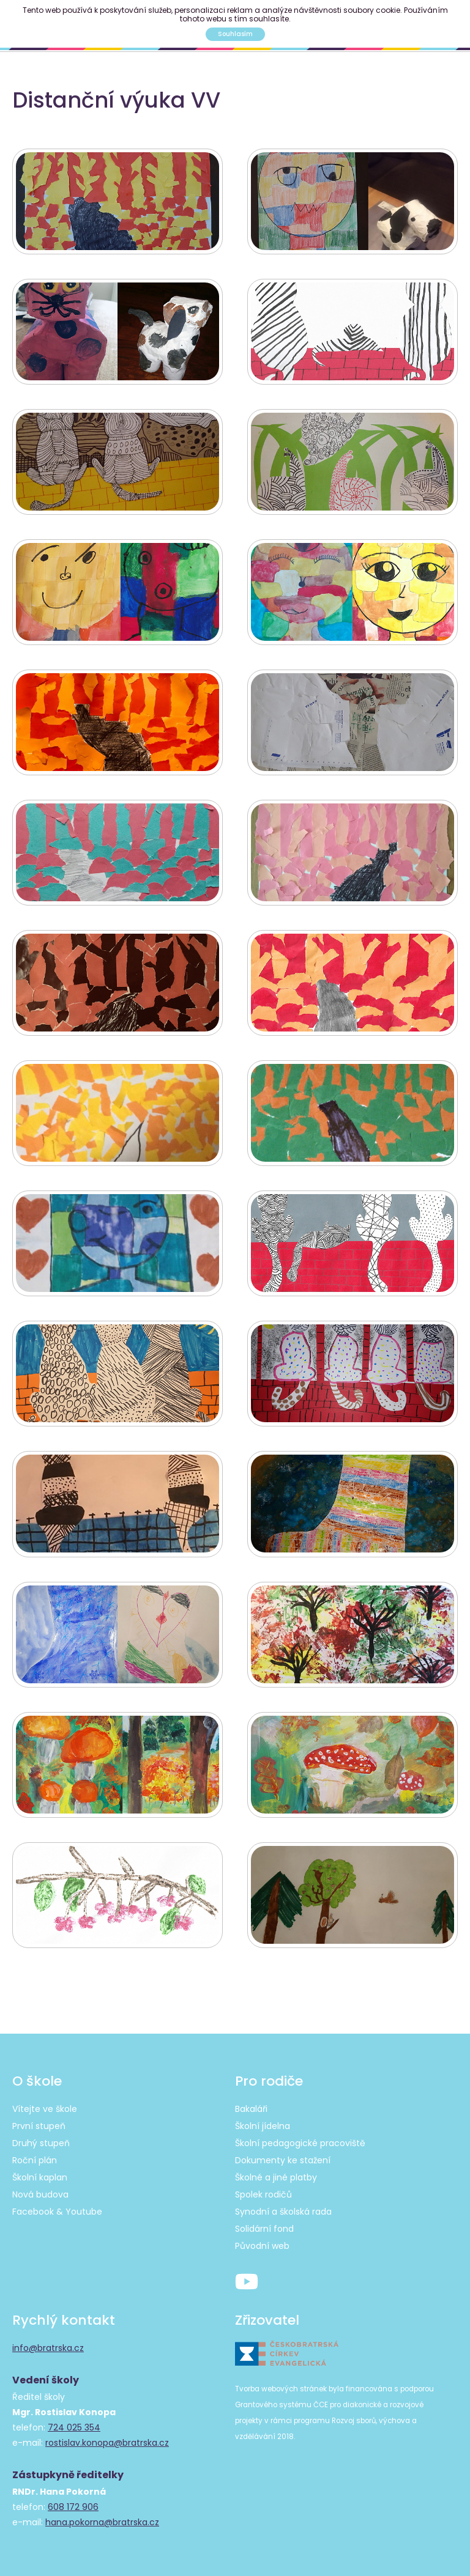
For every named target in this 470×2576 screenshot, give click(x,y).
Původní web (262, 2237)
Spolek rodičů (263, 2185)
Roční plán (34, 2151)
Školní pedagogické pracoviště (300, 2134)
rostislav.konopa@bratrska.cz (107, 2433)
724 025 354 (74, 2418)
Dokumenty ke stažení (282, 2151)
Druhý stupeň (41, 2134)
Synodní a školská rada (283, 2202)
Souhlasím (235, 34)
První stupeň (38, 2117)
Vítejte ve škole (44, 2100)
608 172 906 (73, 2498)
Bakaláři (251, 2100)
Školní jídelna (262, 2117)
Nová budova (40, 2185)
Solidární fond (264, 2219)
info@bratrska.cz (48, 2339)
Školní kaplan (39, 2168)
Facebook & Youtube (57, 2202)
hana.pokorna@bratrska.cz (102, 2513)
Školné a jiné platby (276, 2168)
